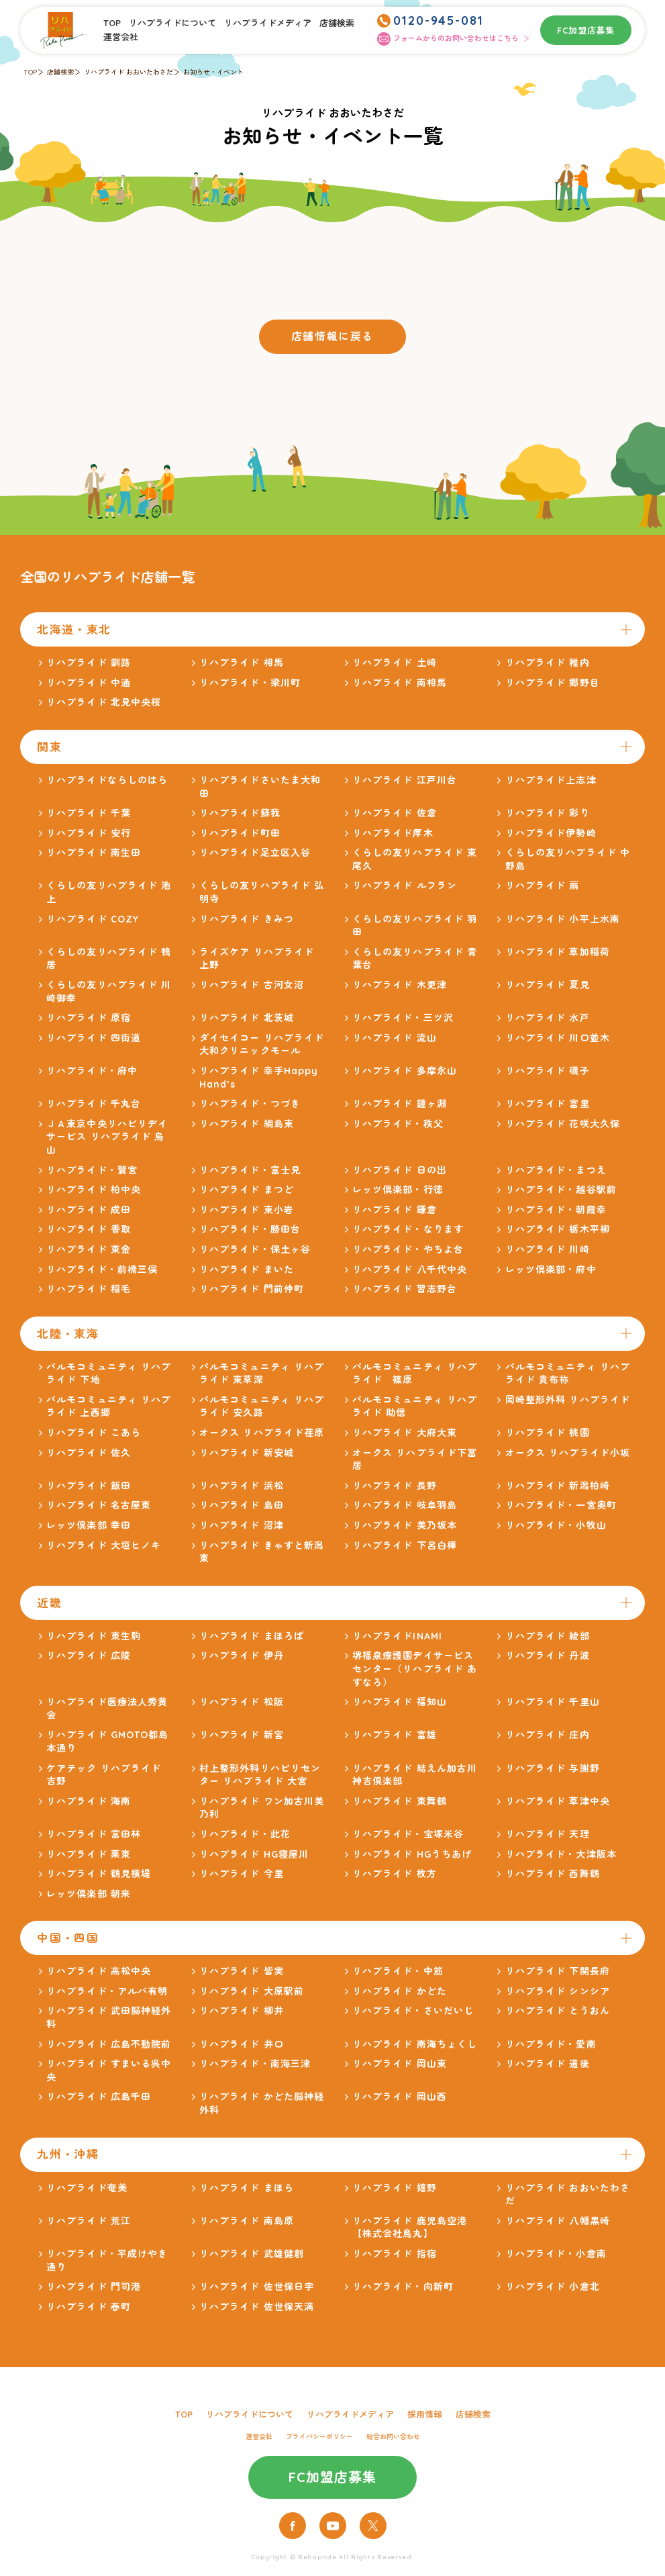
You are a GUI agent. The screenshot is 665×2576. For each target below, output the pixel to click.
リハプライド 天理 (547, 1834)
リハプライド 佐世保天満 (256, 2307)
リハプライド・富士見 (250, 1170)
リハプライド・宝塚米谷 (408, 1834)
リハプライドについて (172, 22)
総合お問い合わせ (393, 2436)
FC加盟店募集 (586, 30)
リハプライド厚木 (392, 833)
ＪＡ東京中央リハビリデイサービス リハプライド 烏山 (107, 1137)
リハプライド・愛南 (551, 2044)
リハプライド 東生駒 (93, 1636)
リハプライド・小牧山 (556, 1525)
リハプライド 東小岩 (246, 1210)
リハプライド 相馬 (241, 663)
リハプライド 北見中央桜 (103, 702)
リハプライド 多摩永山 (404, 1071)
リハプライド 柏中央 (93, 1190)
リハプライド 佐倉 (394, 813)
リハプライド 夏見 (547, 985)
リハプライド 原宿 (88, 1018)
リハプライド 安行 (88, 833)
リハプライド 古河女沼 (251, 985)
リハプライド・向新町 (403, 2287)
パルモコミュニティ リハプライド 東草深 (262, 1373)
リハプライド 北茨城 (246, 1018)
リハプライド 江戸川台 (404, 780)
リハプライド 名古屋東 (98, 1505)
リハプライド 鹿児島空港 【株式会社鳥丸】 (415, 2227)
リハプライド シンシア (557, 1991)
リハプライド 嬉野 (394, 2188)
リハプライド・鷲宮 (92, 1170)
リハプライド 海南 (88, 1801)
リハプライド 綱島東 (246, 1124)
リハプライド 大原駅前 (251, 1991)
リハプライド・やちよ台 (408, 1249)
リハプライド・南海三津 (255, 2064)
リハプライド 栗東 (88, 1854)
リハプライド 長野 (394, 1486)
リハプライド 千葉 (88, 813)
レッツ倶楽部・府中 (551, 1269)
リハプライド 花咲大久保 (562, 1124)
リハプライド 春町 (88, 2307)
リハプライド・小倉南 (556, 2254)
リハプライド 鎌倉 (394, 1210)
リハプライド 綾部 (547, 1636)
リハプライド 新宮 (241, 1735)
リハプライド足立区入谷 (255, 853)
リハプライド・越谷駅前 (561, 1190)
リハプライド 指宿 (394, 2254)
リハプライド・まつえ (556, 1170)
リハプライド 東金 (88, 1249)
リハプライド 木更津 (399, 985)
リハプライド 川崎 (547, 1249)
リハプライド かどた (399, 1991)
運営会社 (120, 37)
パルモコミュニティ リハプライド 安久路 (262, 1406)
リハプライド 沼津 (241, 1525)
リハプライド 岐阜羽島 (404, 1505)
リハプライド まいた (246, 1269)
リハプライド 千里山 (552, 1702)
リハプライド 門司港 (93, 2287)
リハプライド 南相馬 (399, 683)
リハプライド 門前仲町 (251, 1289)
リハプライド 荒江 (88, 2221)
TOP (112, 22)
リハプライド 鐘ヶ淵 (399, 1104)
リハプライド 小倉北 (552, 2287)
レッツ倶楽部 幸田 (88, 1525)
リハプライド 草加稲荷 (557, 952)
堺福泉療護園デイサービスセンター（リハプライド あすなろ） (415, 1669)
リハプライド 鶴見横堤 (98, 1874)
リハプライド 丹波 (547, 1656)
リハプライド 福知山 (399, 1702)
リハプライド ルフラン (404, 885)
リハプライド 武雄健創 (251, 2254)
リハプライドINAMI (397, 1636)
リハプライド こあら (93, 1433)
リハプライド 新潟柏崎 (557, 1486)
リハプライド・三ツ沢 (403, 1018)
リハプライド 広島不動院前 (109, 2044)
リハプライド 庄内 (547, 1735)
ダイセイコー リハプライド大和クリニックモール (262, 1044)
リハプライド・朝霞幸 (556, 1210)
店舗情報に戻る (332, 336)
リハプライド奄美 (86, 2188)
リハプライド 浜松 (241, 1486)
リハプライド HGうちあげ (412, 1854)
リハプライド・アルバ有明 (107, 1991)
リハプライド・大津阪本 (561, 1854)
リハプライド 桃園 (547, 1433)
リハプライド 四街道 (93, 1038)
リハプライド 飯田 (88, 1486)
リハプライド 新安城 (246, 1453)
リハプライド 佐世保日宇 (256, 2287)
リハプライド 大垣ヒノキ (103, 1545)
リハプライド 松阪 (241, 1702)
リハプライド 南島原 (246, 2221)
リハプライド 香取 (88, 1229)
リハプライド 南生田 (93, 853)
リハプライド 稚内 (547, 663)
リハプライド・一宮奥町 (561, 1505)
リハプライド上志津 (551, 780)
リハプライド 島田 (241, 1505)
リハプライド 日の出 (399, 1170)
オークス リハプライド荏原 (262, 1433)
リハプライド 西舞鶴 (552, 1874)
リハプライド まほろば (251, 1636)
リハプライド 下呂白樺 (404, 1545)
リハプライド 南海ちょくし (415, 2044)
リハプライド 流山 (394, 1038)
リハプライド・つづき (250, 1104)
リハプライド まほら (246, 2188)
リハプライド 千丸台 (93, 1104)
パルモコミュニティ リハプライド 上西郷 (109, 1406)
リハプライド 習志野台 (404, 1289)
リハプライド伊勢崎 (551, 833)
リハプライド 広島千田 (98, 2097)
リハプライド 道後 (547, 2064)
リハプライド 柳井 (241, 2011)
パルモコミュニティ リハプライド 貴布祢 (568, 1373)
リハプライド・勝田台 (250, 1229)
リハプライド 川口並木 (557, 1038)
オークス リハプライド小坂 (568, 1453)
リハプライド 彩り (547, 813)
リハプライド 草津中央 (557, 1801)
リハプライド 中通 (88, 683)
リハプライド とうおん (557, 2011)
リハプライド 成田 (88, 1210)
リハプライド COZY (92, 919)
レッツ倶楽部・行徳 (398, 1190)
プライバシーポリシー (319, 2436)
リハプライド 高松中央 (98, 1971)
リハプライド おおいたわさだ (128, 72)
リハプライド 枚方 (394, 1874)
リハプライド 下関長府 (557, 1971)
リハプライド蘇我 (239, 813)
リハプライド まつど (246, 1190)
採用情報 (424, 2414)
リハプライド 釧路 (88, 663)
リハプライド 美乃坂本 (404, 1525)
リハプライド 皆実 (241, 1971)
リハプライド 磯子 (547, 1071)
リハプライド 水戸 (547, 1018)
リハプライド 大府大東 (404, 1433)
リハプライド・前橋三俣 (102, 1269)
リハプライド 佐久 (88, 1453)
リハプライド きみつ (246, 919)
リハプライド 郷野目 (552, 683)
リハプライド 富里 (547, 1104)
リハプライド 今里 (241, 1874)
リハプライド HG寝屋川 (254, 1854)
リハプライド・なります (408, 1229)
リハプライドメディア (267, 22)
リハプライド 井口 (241, 2044)
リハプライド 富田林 (93, 1834)
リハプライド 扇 (542, 885)
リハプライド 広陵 (88, 1656)
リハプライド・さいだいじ (413, 2011)
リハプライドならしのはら (107, 780)
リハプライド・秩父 (398, 1124)
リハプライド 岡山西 (399, 2097)
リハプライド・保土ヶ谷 (255, 1249)
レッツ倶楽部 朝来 (88, 1894)
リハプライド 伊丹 (241, 1656)
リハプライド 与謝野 (552, 1768)
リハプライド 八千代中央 (409, 1269)
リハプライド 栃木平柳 (557, 1229)
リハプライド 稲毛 (88, 1289)
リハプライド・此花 (245, 1834)
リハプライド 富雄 (394, 1735)
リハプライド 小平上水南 (562, 919)
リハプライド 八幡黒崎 (557, 2221)
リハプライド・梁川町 (250, 683)
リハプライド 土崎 (394, 663)
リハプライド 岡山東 (399, 2064)
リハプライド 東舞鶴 (399, 1801)
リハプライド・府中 (92, 1071)
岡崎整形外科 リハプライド (568, 1400)
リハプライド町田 (239, 833)
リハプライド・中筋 (398, 1971)
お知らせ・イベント (213, 72)
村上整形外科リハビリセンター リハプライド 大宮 (260, 1775)
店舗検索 (336, 22)
